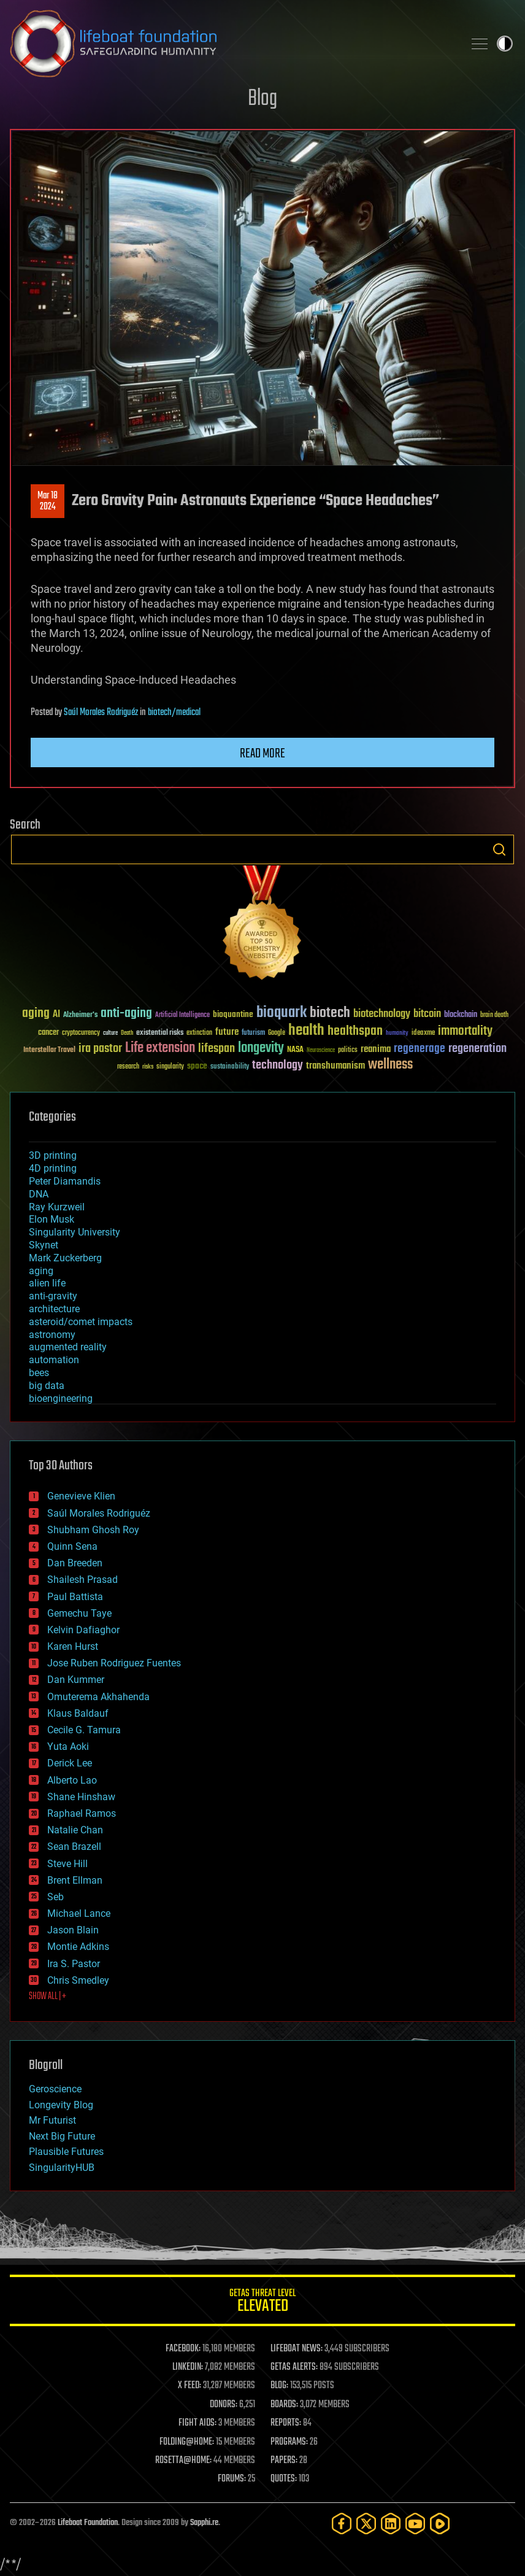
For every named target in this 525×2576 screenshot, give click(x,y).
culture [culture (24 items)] (110, 1033)
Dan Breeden (74, 1563)
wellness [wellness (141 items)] (390, 1065)
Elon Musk (51, 1219)
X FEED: (189, 2386)
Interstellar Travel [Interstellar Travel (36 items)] (49, 1050)
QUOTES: (283, 2479)
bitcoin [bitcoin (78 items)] (427, 1014)
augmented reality (68, 1347)
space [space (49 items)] (197, 1066)
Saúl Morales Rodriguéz (101, 713)
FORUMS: (232, 2479)
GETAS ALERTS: (294, 2367)
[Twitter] (366, 2523)
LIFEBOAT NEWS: (296, 2349)
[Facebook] (341, 2523)
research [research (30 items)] (128, 1067)
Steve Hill (67, 1864)
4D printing (53, 1168)
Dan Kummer (75, 1679)
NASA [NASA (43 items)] (295, 1050)
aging (41, 1271)
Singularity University (74, 1232)
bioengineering (61, 1398)
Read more (262, 753)
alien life (47, 1283)
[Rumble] (440, 2523)
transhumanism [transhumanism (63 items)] (335, 1066)
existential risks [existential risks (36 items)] (159, 1033)
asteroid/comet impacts (80, 1322)
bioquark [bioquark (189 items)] (281, 1013)
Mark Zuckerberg (65, 1258)
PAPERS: (283, 2461)
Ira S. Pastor (73, 1964)
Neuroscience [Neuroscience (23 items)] (321, 1051)
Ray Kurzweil (57, 1207)
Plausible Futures (66, 2151)
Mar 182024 (47, 501)
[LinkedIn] (390, 2523)
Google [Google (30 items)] (276, 1033)
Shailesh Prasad (82, 1579)
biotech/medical (174, 713)
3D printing (53, 1155)
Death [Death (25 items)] (127, 1033)
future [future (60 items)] (227, 1032)
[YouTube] (415, 2523)
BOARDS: (284, 2405)
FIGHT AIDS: (197, 2423)
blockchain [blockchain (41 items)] (460, 1015)
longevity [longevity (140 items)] (261, 1048)
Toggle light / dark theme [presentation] (505, 44)
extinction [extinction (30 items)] (199, 1033)
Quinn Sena (72, 1546)
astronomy (52, 1334)
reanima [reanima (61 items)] (376, 1049)
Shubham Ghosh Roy (93, 1530)
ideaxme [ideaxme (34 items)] (423, 1033)
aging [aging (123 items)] (36, 1013)
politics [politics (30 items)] (348, 1050)
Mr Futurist (52, 2120)
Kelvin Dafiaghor (83, 1630)
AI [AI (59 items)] (56, 1015)
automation (54, 1360)
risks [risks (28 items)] (147, 1066)
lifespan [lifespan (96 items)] (216, 1049)
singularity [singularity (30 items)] (170, 1067)
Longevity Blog (61, 2105)
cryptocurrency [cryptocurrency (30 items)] (81, 1033)
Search (499, 849)
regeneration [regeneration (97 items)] (477, 1049)
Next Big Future (62, 2136)
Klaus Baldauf (78, 1713)
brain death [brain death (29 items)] (494, 1015)
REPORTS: (285, 2423)
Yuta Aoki (68, 1746)
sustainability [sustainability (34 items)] (229, 1067)
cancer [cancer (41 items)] (48, 1033)
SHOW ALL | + (47, 1997)
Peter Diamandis (65, 1181)
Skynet (43, 1245)
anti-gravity (53, 1296)
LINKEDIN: (187, 2367)
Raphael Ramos (81, 1813)
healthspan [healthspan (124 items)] (355, 1031)
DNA (38, 1194)
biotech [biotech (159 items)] (330, 1013)
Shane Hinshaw (81, 1797)
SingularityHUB (61, 2167)
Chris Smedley (78, 1980)
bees (39, 1373)
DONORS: (223, 2405)
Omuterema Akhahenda (98, 1697)
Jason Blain (73, 1930)
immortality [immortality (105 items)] (465, 1031)
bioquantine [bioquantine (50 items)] (233, 1014)
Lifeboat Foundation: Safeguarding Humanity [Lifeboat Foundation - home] (232, 43)
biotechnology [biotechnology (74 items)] (381, 1014)
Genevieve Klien (81, 1496)
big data (46, 1385)
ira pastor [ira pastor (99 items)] (100, 1049)
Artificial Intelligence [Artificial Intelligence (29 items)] (182, 1015)
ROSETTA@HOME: (183, 2461)
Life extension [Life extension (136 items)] (160, 1048)
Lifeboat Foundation (88, 2523)
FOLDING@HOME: (186, 2442)
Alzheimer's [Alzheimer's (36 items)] (80, 1015)
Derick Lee (69, 1763)
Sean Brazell (74, 1846)
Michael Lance (78, 1913)
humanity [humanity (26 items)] (397, 1033)
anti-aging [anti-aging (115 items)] (126, 1013)
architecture (54, 1309)
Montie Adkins (78, 1946)
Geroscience (55, 2089)
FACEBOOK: (183, 2349)
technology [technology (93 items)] (277, 1066)
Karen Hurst (72, 1646)
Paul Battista (75, 1597)
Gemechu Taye (79, 1613)
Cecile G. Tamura (84, 1730)
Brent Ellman (74, 1880)
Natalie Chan (75, 1830)
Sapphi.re (204, 2523)
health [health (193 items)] (306, 1031)
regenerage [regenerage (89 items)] (419, 1049)
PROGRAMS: (289, 2442)
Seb (55, 1897)
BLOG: (279, 2386)
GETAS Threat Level (262, 2302)
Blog (262, 99)
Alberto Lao (72, 1780)
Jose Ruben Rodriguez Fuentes (114, 1663)
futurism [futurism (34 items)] (253, 1033)
